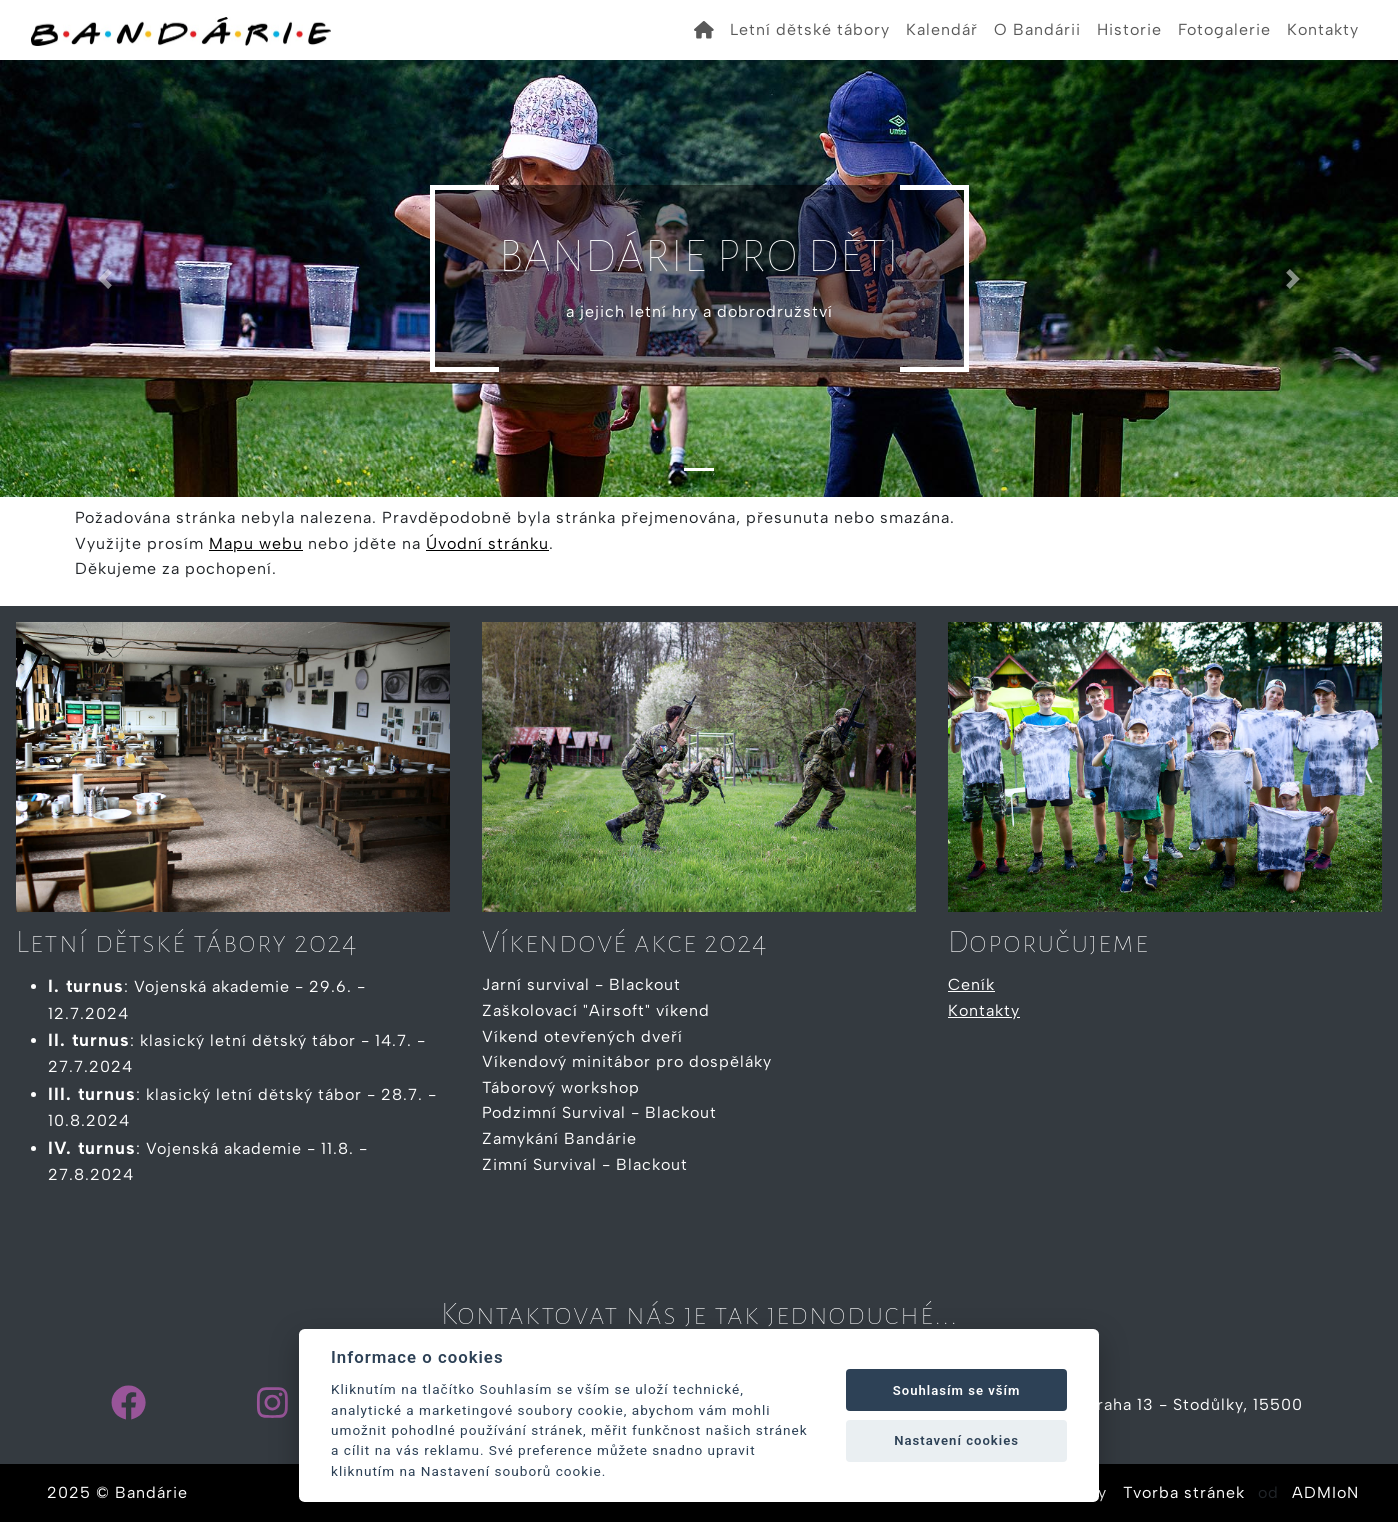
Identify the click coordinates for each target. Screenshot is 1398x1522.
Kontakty (1323, 29)
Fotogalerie (1224, 29)
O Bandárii (1037, 29)
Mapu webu (256, 543)
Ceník (971, 984)
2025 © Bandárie (117, 1492)
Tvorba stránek (1184, 1492)
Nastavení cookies (956, 1440)
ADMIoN (1325, 1492)
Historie (1129, 29)
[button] (105, 278)
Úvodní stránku (487, 543)
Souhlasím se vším (957, 1390)
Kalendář (942, 29)
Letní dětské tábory (810, 29)
